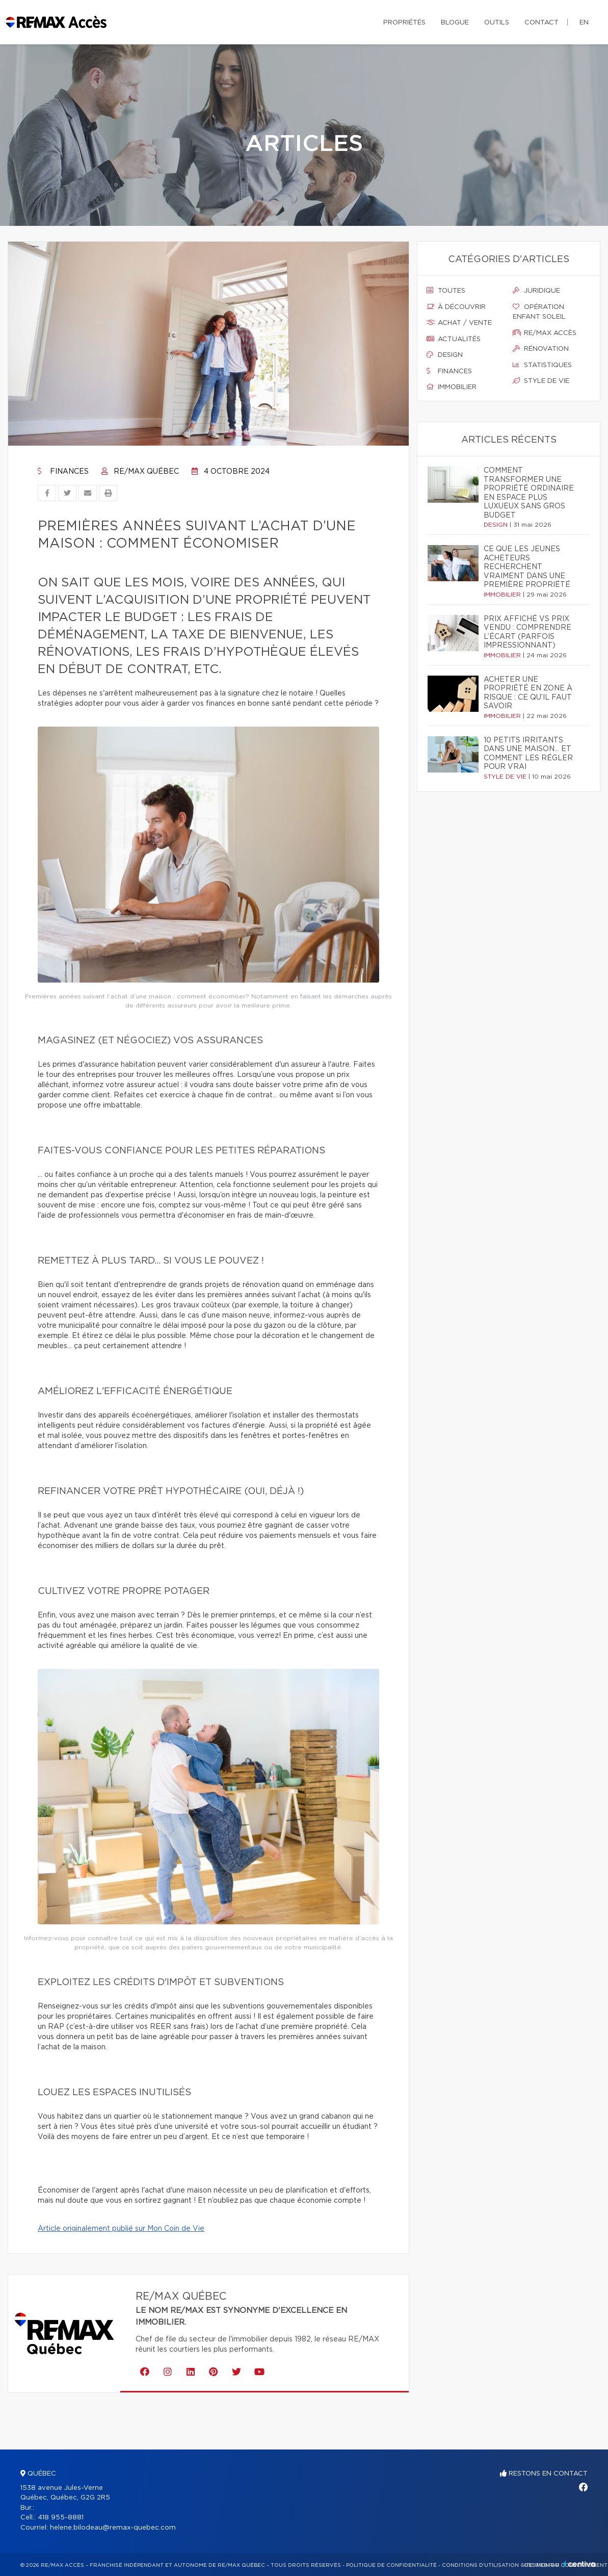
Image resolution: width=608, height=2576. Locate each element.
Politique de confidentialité (391, 2565)
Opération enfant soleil (539, 312)
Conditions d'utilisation (480, 2565)
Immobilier (452, 387)
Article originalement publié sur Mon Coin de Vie (121, 2228)
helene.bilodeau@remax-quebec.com (113, 2528)
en (584, 22)
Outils (496, 22)
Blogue (455, 22)
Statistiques (542, 365)
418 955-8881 (61, 2517)
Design (445, 354)
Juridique (536, 290)
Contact (541, 22)
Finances (63, 471)
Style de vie (541, 380)
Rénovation (541, 348)
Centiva (579, 2564)
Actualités (454, 339)
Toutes (446, 290)
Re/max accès (544, 333)
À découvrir (456, 307)
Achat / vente (459, 322)
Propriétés (404, 22)
